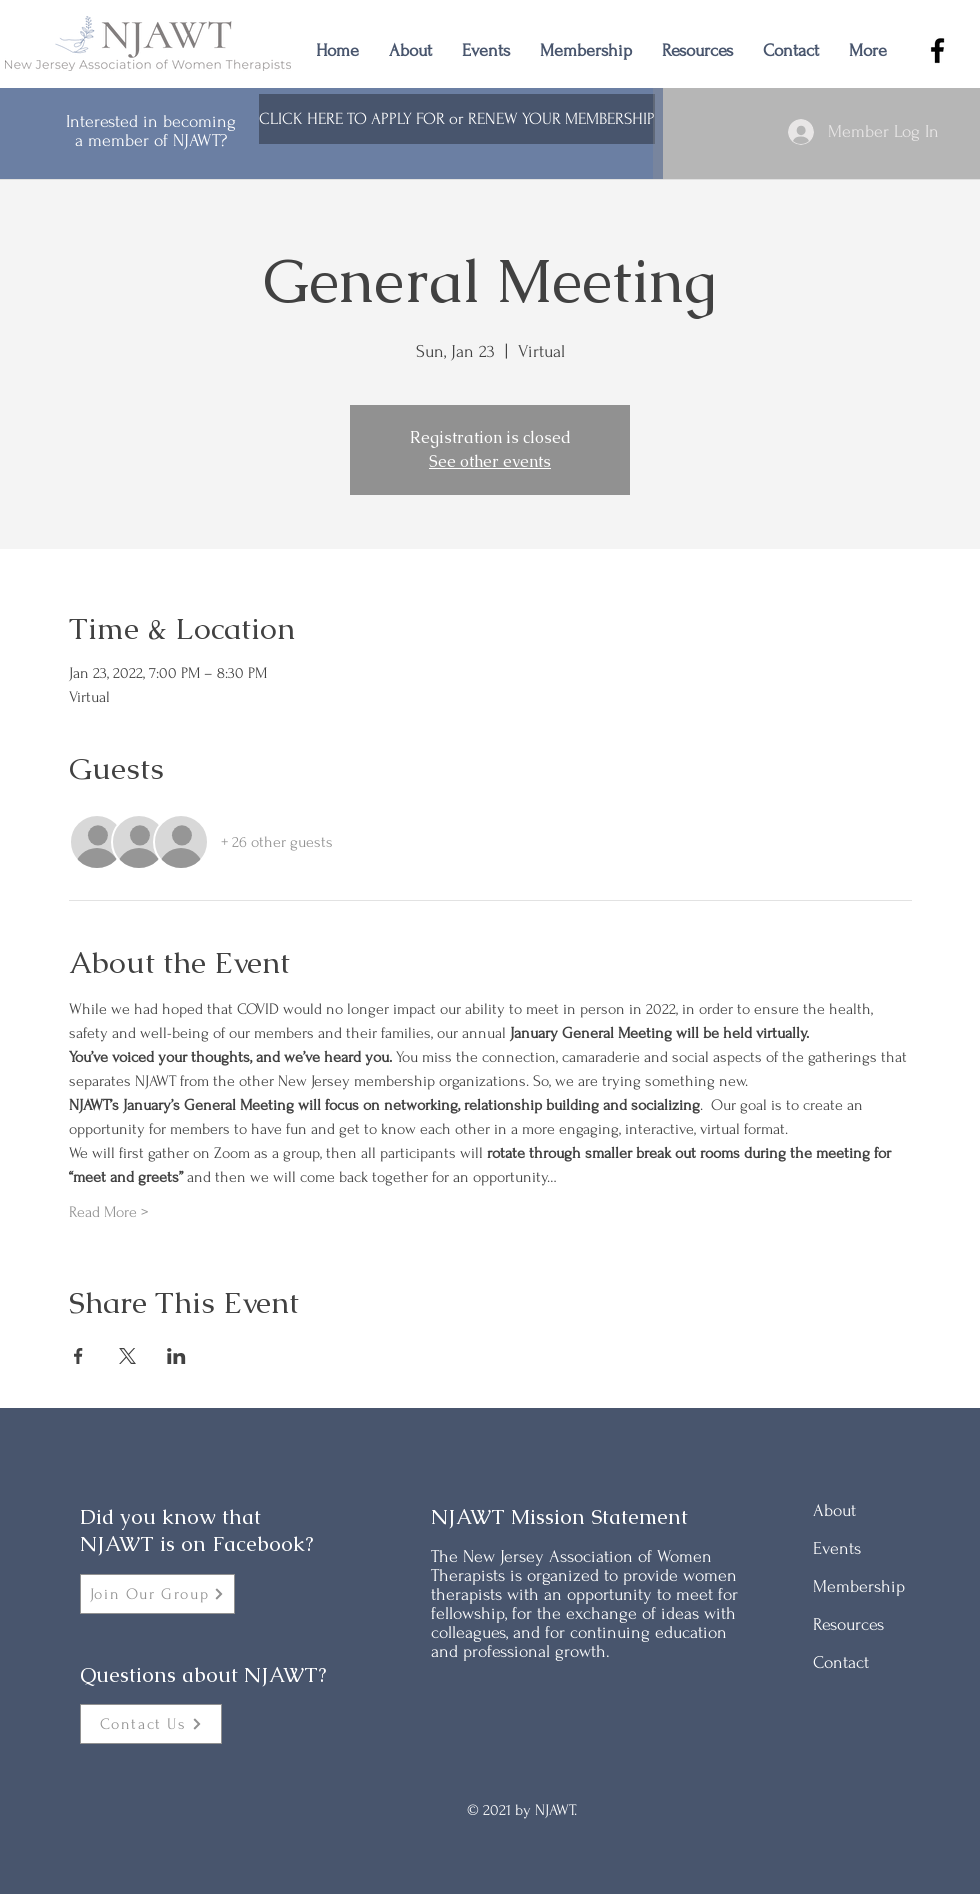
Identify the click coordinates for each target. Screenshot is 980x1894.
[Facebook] (937, 50)
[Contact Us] (151, 1724)
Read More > (108, 1212)
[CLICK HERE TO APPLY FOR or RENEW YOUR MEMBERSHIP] (457, 119)
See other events (490, 461)
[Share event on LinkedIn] (176, 1356)
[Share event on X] (127, 1356)
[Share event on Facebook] (78, 1356)
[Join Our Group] (157, 1594)
